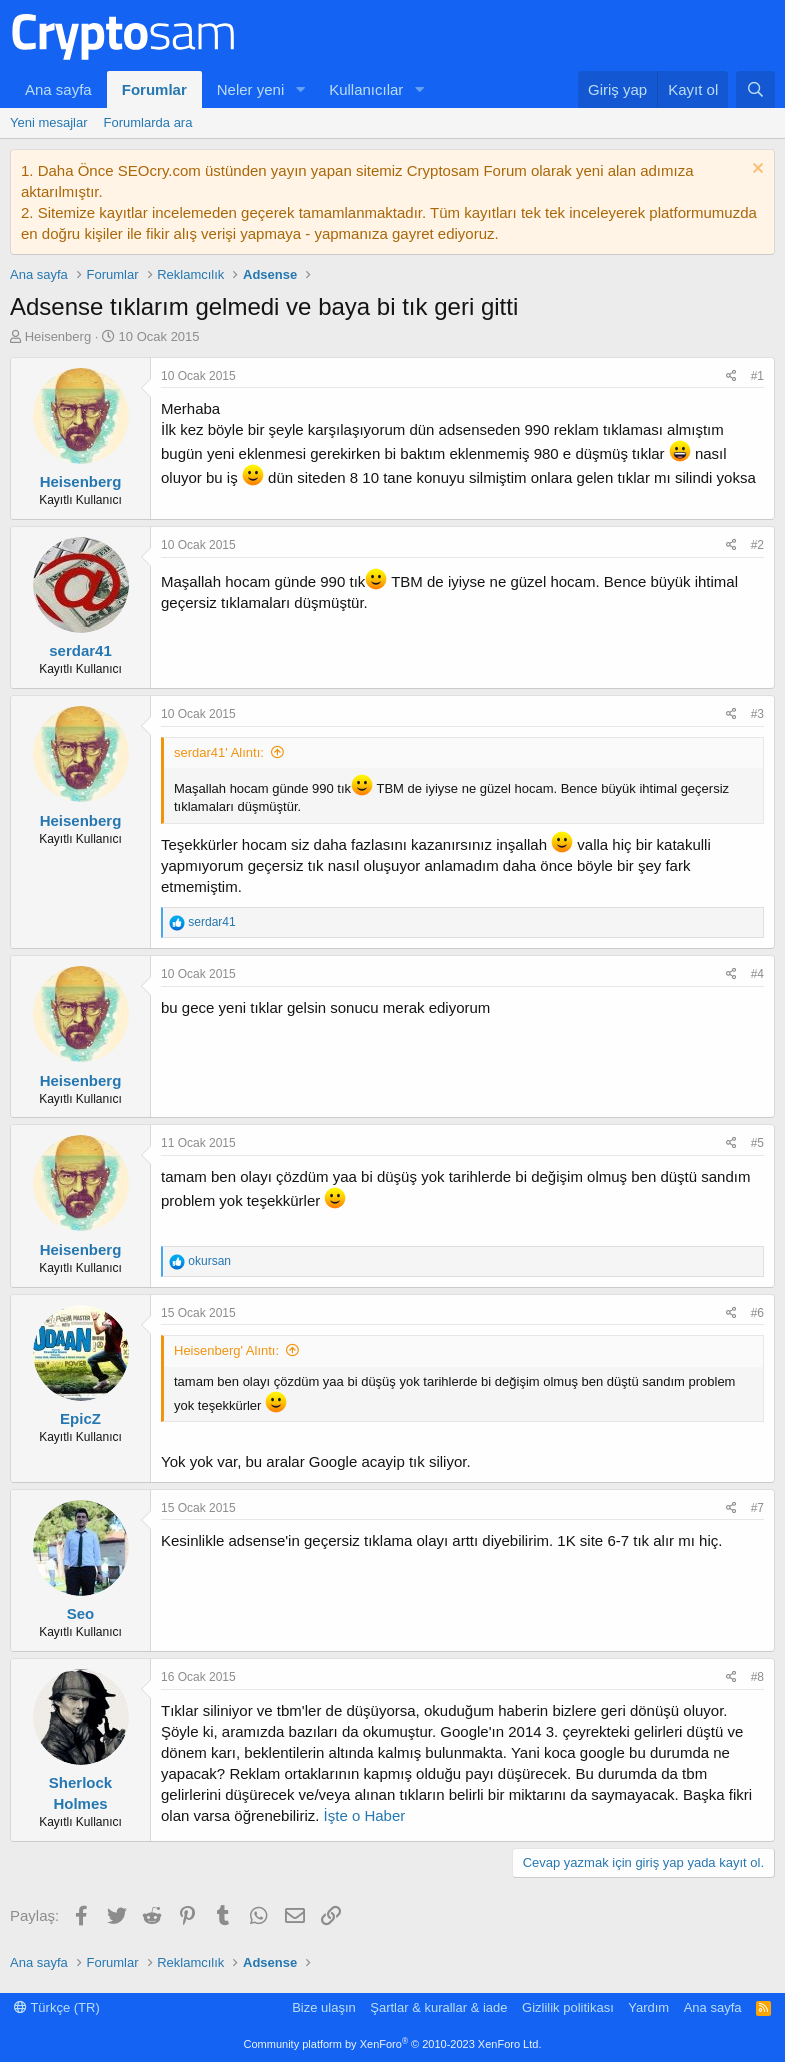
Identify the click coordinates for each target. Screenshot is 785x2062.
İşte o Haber (362, 1815)
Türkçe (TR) (57, 2007)
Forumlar (154, 89)
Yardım (648, 2007)
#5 (757, 1143)
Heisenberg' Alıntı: (226, 1350)
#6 (757, 1313)
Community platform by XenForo (393, 2044)
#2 (757, 545)
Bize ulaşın (324, 2007)
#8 (757, 1677)
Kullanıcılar (366, 89)
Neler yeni (251, 89)
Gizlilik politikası (568, 2007)
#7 (757, 1508)
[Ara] (755, 89)
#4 (757, 974)
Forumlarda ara (148, 122)
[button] (300, 89)
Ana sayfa (58, 89)
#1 (757, 376)
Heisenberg (58, 336)
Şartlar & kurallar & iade (438, 2007)
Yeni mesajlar (49, 122)
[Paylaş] (731, 376)
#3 (757, 714)
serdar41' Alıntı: (219, 752)
